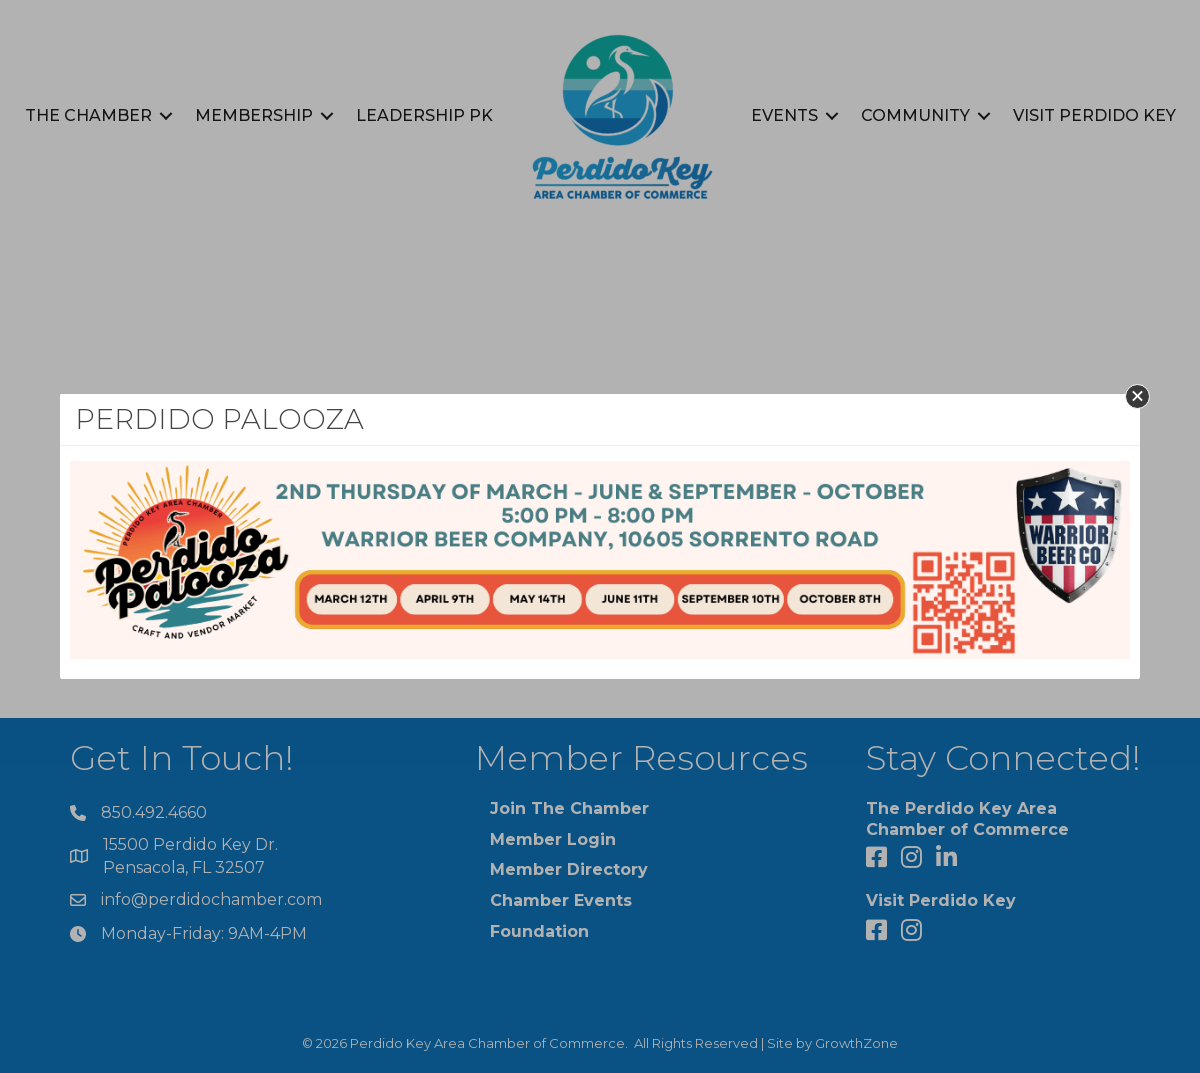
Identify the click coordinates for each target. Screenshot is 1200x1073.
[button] (1137, 396)
